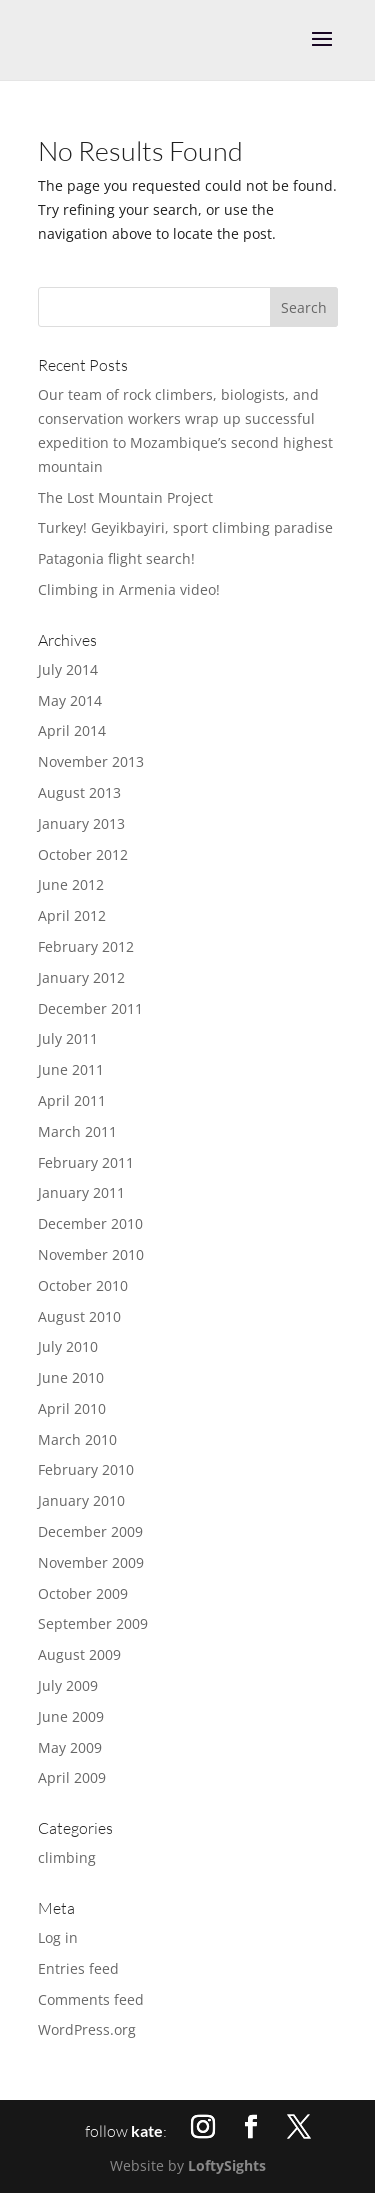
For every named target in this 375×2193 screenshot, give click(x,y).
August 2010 (79, 1316)
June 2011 (71, 1069)
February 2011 (86, 1162)
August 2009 (79, 1654)
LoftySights (227, 2165)
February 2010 (86, 1469)
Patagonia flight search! (116, 558)
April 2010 (72, 1408)
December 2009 (90, 1531)
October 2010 (83, 1285)
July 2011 (68, 1038)
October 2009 (83, 1593)
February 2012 (86, 946)
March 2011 (77, 1131)
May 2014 (70, 700)
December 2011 (90, 1008)
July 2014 (68, 669)
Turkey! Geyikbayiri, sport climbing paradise (185, 527)
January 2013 (81, 823)
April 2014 (72, 730)
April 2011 (72, 1100)
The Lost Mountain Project (125, 497)
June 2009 (71, 1716)
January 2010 (81, 1500)
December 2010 (90, 1223)
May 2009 (70, 1747)
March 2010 (77, 1439)
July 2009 (68, 1685)
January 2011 (81, 1192)
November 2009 (91, 1562)
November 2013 (91, 761)
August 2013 (79, 792)
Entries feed (78, 1968)
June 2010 (71, 1377)
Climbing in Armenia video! (129, 589)
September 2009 (93, 1623)
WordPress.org (87, 2029)
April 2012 (72, 915)
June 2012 (71, 884)
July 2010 (68, 1346)
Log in (58, 1937)
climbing (67, 1857)
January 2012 (81, 977)
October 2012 (83, 854)
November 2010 (91, 1254)
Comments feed (91, 1999)
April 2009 (72, 1777)
